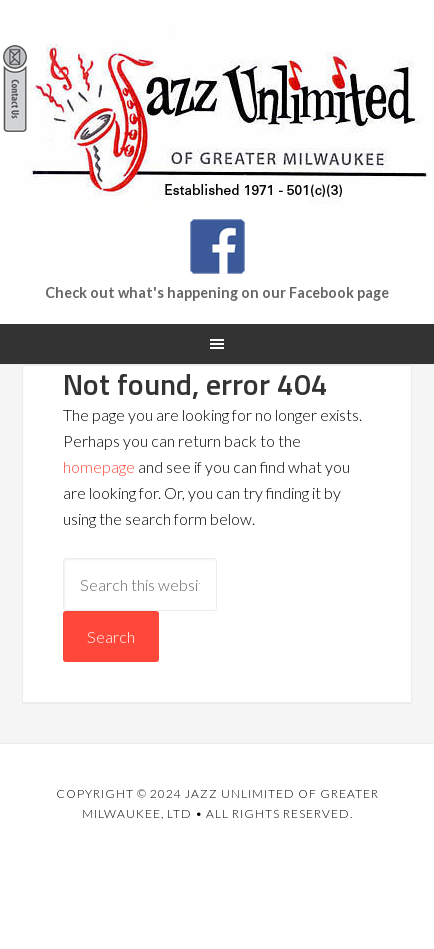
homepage (99, 466)
